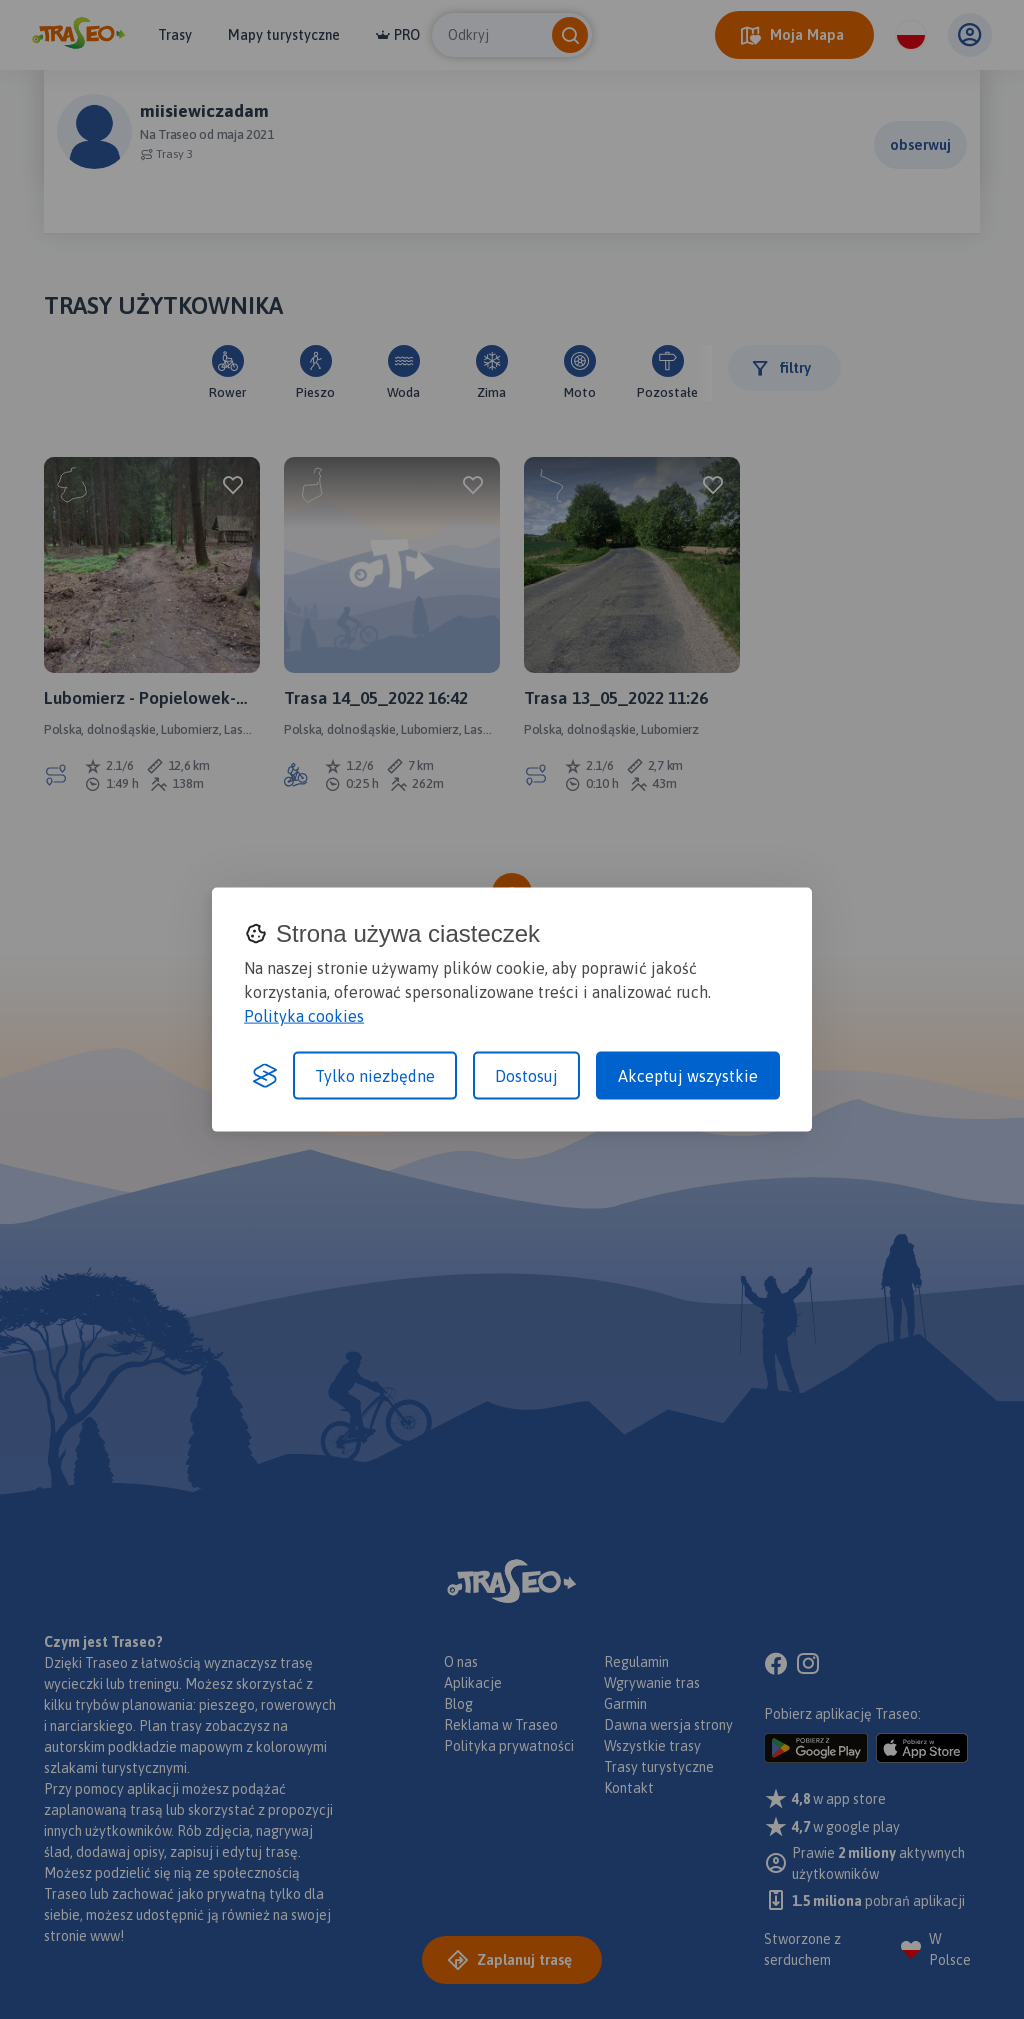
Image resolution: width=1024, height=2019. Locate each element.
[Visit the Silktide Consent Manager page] (265, 1076)
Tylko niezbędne (375, 1076)
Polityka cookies (304, 1016)
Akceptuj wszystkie (688, 1076)
